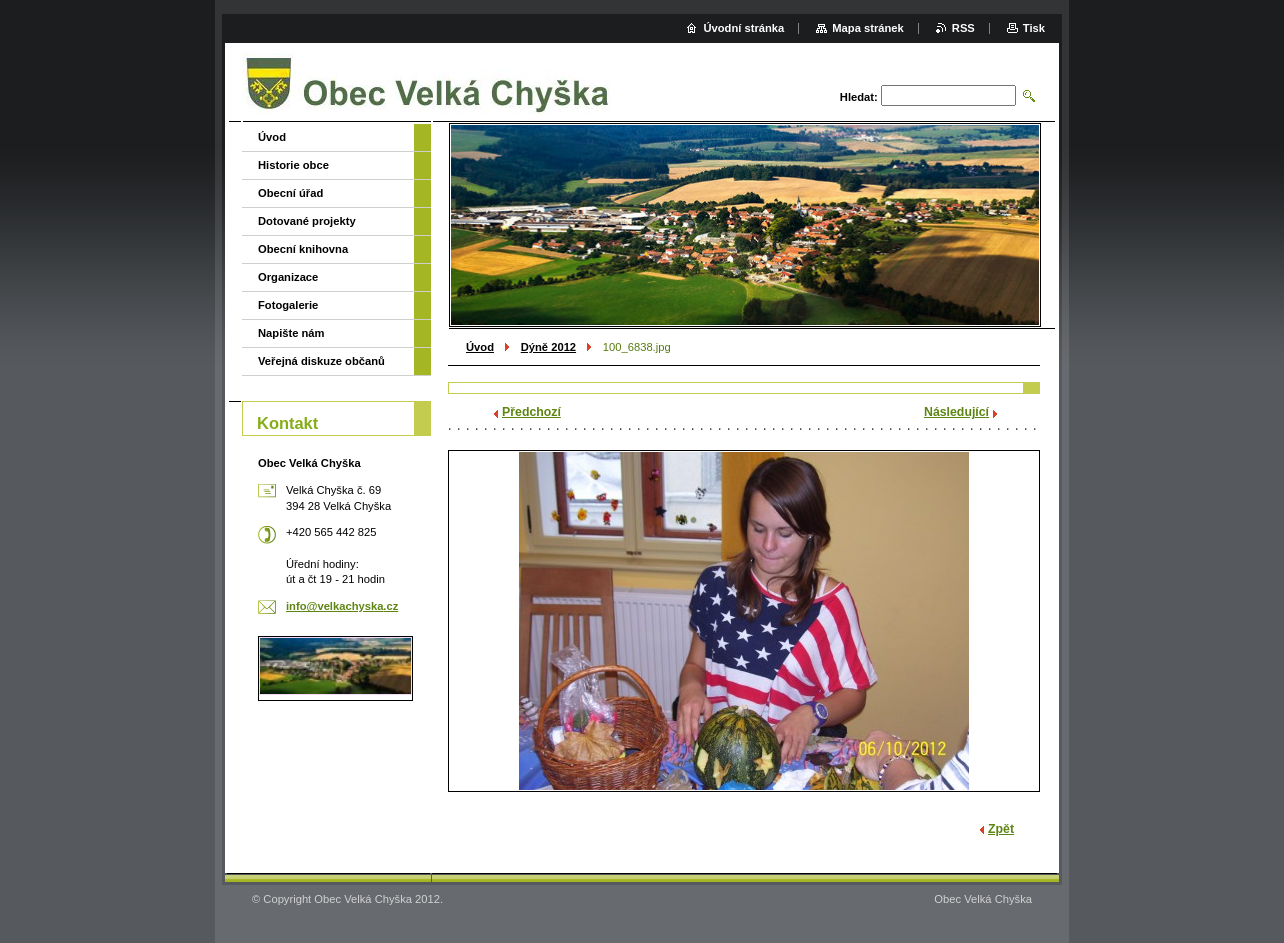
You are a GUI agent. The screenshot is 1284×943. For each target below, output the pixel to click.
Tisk (1034, 28)
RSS (963, 28)
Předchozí (531, 412)
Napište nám (291, 333)
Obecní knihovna (303, 249)
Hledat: (859, 97)
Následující (956, 412)
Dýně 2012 (548, 347)
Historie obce (293, 165)
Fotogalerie (288, 305)
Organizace (288, 277)
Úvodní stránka (743, 28)
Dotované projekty (307, 221)
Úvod (480, 347)
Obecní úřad (290, 193)
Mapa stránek (868, 28)
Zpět (1001, 829)
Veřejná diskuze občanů (321, 361)
